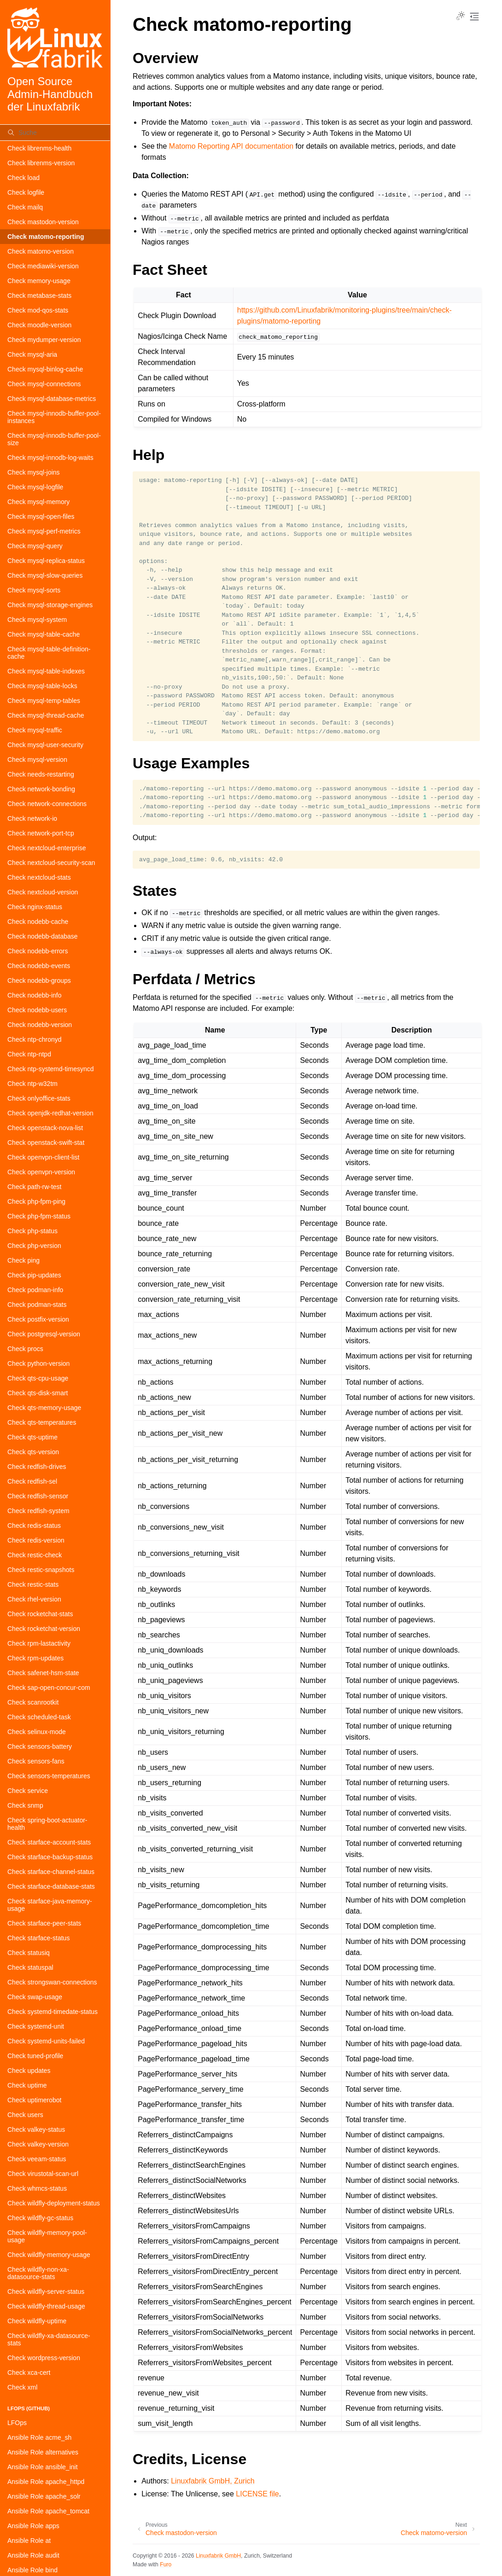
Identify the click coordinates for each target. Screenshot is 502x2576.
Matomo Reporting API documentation (231, 146)
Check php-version (34, 1245)
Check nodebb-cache (37, 921)
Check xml (22, 2387)
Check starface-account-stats (49, 1842)
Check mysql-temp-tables (43, 700)
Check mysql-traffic (34, 730)
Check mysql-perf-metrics (44, 531)
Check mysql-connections (44, 384)
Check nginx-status (34, 907)
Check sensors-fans (35, 1761)
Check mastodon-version (43, 222)
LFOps (17, 2422)
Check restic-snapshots (41, 1569)
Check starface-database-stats (51, 1886)
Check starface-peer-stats (44, 1923)
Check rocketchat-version (43, 1628)
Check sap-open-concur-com (48, 1687)
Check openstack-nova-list (45, 1127)
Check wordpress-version (43, 2357)
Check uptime (27, 2085)
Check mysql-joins (33, 472)
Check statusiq (28, 1952)
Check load (23, 177)
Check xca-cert (28, 2372)
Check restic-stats (32, 1584)
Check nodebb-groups (39, 980)
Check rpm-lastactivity (38, 1643)
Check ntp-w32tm (32, 1083)
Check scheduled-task (39, 1717)
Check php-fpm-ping (36, 1201)
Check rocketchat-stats (40, 1614)
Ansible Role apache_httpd (45, 2481)
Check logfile (25, 192)
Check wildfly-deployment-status (53, 2203)
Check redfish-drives (36, 1466)
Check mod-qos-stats (37, 310)
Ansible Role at (29, 2540)
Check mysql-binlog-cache (45, 369)
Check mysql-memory (38, 501)
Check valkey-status (36, 2129)
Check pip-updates (34, 1275)
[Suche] (55, 132)
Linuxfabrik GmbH (218, 2556)
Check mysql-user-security (45, 744)
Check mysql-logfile (35, 487)
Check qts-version (33, 1452)
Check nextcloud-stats (39, 877)
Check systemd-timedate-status (52, 2011)
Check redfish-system (38, 1510)
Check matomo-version (40, 251)
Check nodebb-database (42, 936)
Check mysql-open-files (41, 516)
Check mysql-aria (32, 354)
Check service (27, 1790)
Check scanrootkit (32, 1702)
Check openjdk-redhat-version (50, 1113)
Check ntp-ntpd (29, 1054)
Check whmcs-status (37, 2188)
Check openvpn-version (41, 1172)
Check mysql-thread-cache (45, 715)
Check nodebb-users (37, 1010)
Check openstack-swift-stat (45, 1142)
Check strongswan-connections (52, 1982)
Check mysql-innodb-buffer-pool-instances (54, 417)
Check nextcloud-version (42, 892)
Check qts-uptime (32, 1437)
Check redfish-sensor (37, 1496)
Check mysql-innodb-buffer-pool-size (54, 439)
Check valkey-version (38, 2144)
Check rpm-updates (35, 1658)
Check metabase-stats (39, 295)
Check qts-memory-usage (44, 1407)
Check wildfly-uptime (36, 2321)
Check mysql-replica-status (46, 560)
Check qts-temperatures (41, 1422)
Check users (25, 2114)
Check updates (28, 2070)
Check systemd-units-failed (46, 2041)
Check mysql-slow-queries (44, 575)
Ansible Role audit (33, 2555)
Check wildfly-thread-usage (46, 2306)
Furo (165, 2564)
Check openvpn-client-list (43, 1157)
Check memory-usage (38, 280)
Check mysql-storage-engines (50, 605)
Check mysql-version (37, 759)
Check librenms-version (41, 163)
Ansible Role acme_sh (39, 2437)
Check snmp (25, 1805)
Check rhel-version (34, 1599)
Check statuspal (30, 1967)
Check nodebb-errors (37, 951)
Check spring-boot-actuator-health (47, 1823)
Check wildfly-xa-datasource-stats (48, 2339)
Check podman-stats (36, 1304)
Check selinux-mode (36, 1731)
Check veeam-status (36, 2159)
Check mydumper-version (44, 339)
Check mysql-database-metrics (51, 398)
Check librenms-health (39, 148)
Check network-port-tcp (40, 833)
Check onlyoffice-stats (38, 1098)
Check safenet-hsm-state (43, 1673)
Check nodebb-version (39, 1024)
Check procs (25, 1348)
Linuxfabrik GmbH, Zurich (212, 2481)
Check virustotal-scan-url (42, 2173)
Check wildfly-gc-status (40, 2218)
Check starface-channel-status (50, 1871)
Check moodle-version (39, 325)
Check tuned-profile (35, 2056)
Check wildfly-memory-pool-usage (47, 2236)
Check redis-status (34, 1525)
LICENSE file (257, 2494)
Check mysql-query (35, 546)
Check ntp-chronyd (34, 1039)
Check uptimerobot (34, 2100)
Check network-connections (47, 803)
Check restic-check (34, 1555)
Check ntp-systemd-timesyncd (50, 1069)
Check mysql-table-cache (43, 634)
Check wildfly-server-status (45, 2291)
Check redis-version (35, 1540)
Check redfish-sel (32, 1481)
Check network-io (32, 818)
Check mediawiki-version (43, 266)
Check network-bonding (41, 789)
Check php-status (32, 1231)
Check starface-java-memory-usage (49, 1904)
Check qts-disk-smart (37, 1393)
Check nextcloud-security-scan (51, 862)
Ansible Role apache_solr (44, 2496)
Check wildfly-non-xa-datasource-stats (38, 2273)
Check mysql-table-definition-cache (49, 652)
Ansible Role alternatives (42, 2452)
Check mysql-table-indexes (46, 671)
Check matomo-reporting (45, 236)
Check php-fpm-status (38, 1216)
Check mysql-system (37, 619)
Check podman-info (35, 1290)
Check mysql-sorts (33, 590)
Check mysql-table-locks (42, 686)
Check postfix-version (38, 1319)
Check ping (23, 1260)
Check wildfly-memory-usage (48, 2254)
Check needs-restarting (40, 774)
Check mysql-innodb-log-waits (50, 457)
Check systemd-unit (35, 2026)
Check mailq (25, 207)
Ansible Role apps (33, 2526)
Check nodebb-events (38, 965)
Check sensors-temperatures (48, 1776)
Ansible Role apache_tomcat (48, 2511)
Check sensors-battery (39, 1746)
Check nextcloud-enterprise (46, 848)
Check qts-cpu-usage (37, 1378)
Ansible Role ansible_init (42, 2467)
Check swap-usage (34, 1997)
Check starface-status (38, 1938)
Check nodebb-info (34, 995)
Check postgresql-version (43, 1334)
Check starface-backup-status (50, 1857)
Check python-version (38, 1363)
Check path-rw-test (34, 1186)
